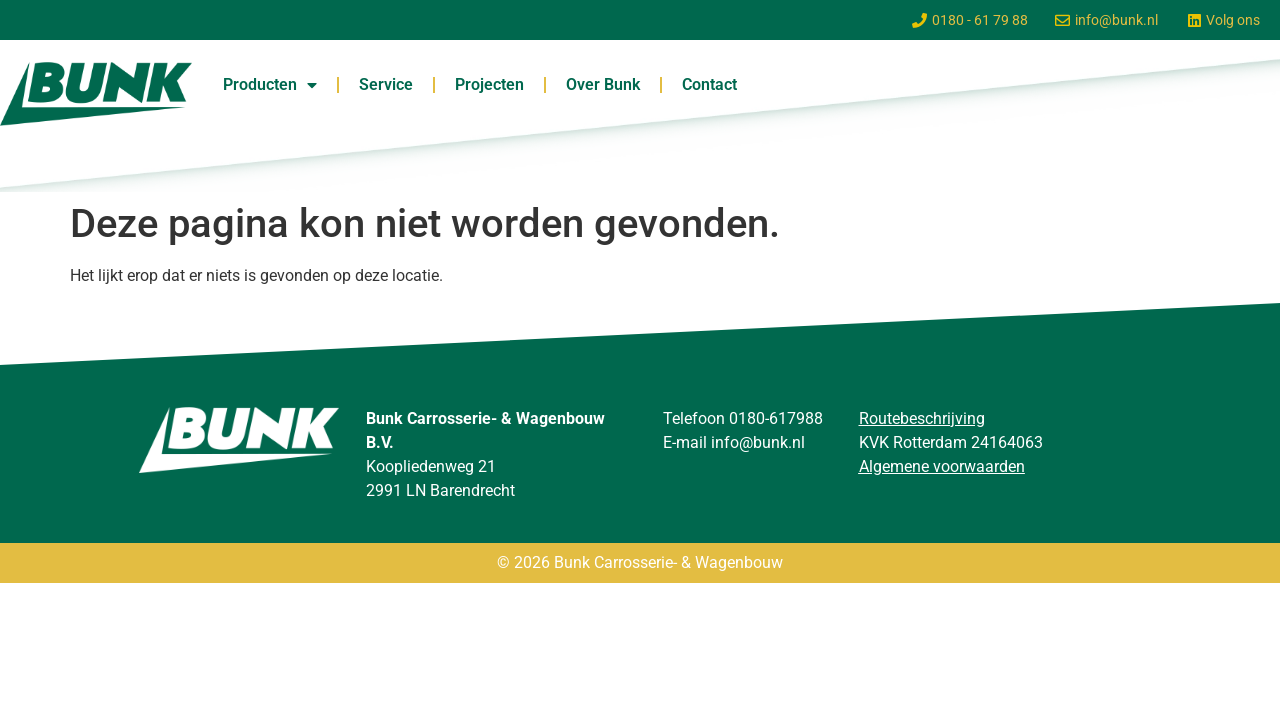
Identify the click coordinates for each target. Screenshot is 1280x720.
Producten (270, 85)
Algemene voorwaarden (942, 466)
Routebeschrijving (922, 418)
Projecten (489, 84)
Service (386, 84)
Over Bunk (603, 84)
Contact (709, 84)
